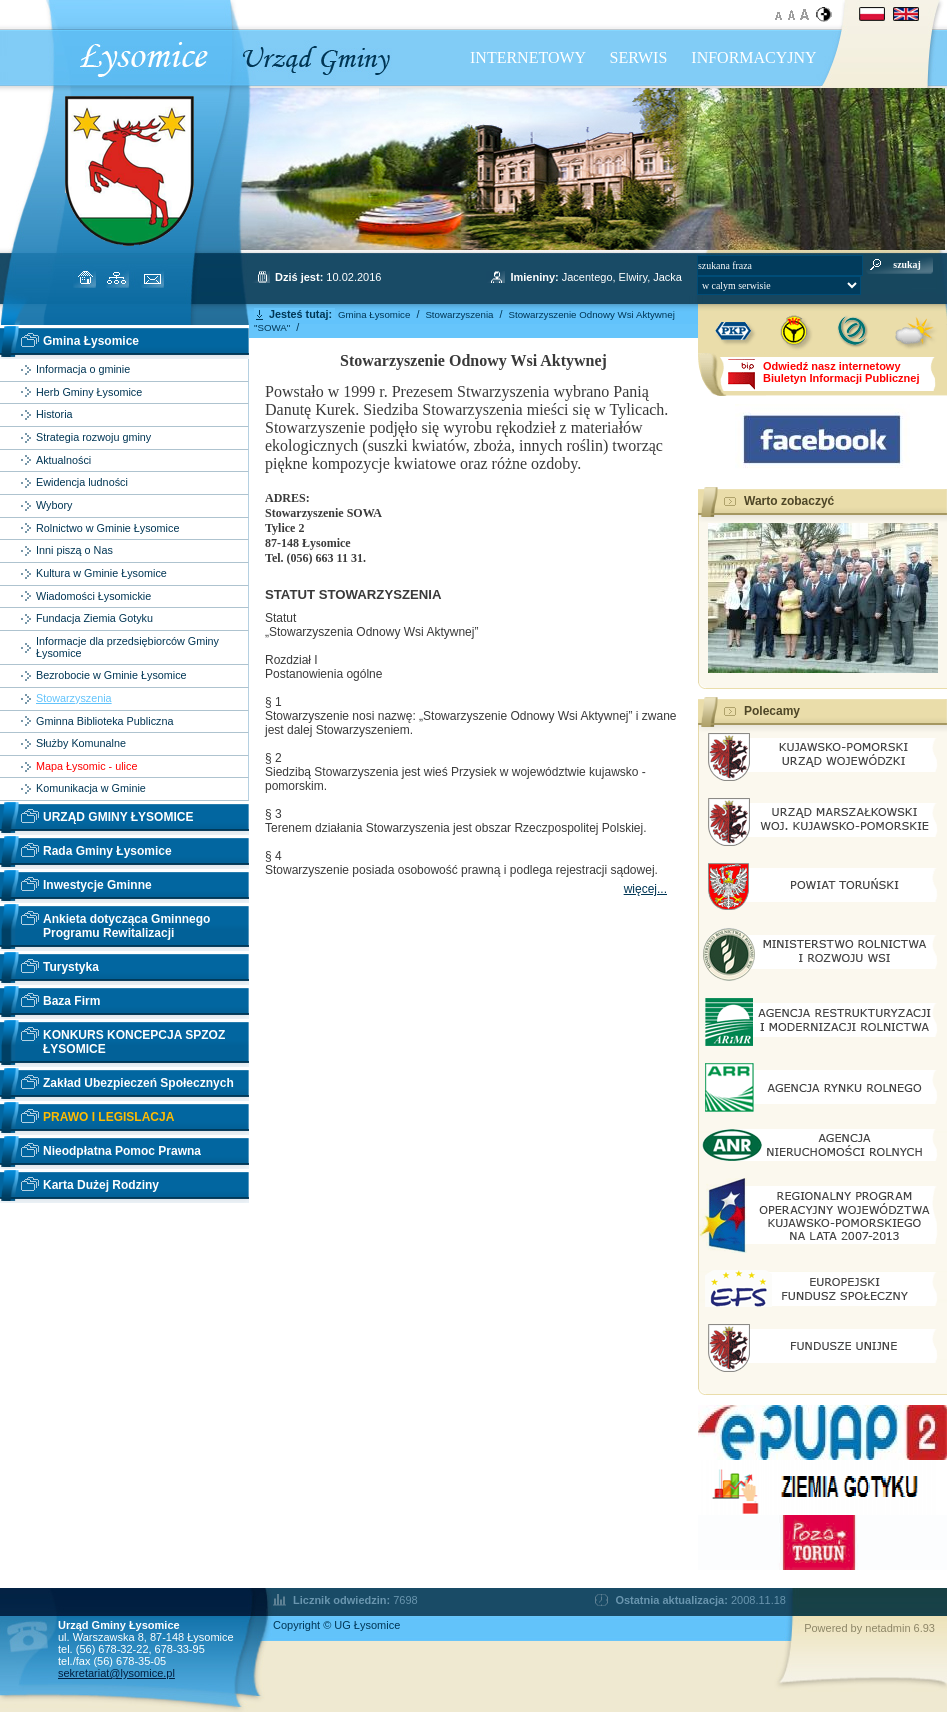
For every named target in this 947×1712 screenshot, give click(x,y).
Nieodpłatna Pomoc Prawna (122, 1151)
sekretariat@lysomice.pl (116, 1673)
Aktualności (63, 460)
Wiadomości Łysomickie (93, 596)
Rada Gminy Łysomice (107, 851)
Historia (54, 414)
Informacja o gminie (83, 369)
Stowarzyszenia (74, 698)
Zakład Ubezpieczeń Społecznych (138, 1083)
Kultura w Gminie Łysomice (101, 573)
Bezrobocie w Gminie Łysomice (111, 675)
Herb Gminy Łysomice (89, 392)
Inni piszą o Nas (74, 550)
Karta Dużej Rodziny (101, 1185)
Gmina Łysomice (91, 341)
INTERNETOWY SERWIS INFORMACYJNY (643, 57)
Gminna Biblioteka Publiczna (104, 721)
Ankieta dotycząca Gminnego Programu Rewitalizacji (126, 926)
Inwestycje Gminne (97, 885)
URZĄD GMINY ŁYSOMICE (118, 817)
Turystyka (71, 967)
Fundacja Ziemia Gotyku (94, 618)
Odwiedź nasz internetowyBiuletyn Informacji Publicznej (841, 372)
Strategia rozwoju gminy (93, 437)
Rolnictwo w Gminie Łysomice (107, 528)
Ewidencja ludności (82, 482)
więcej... (645, 889)
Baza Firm (71, 1001)
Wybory (54, 505)
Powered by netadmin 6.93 (869, 1628)
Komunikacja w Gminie (91, 788)
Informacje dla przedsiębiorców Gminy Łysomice (127, 647)
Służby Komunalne (81, 743)
